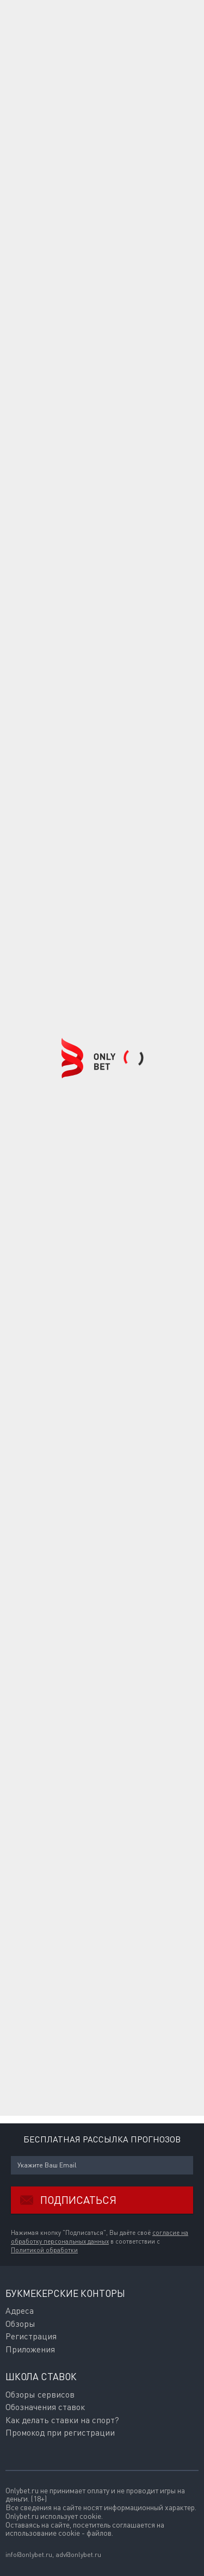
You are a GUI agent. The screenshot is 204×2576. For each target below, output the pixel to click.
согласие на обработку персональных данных (99, 2237)
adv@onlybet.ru (78, 2554)
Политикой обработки (44, 2250)
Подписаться (63, 2200)
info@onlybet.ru (28, 2554)
